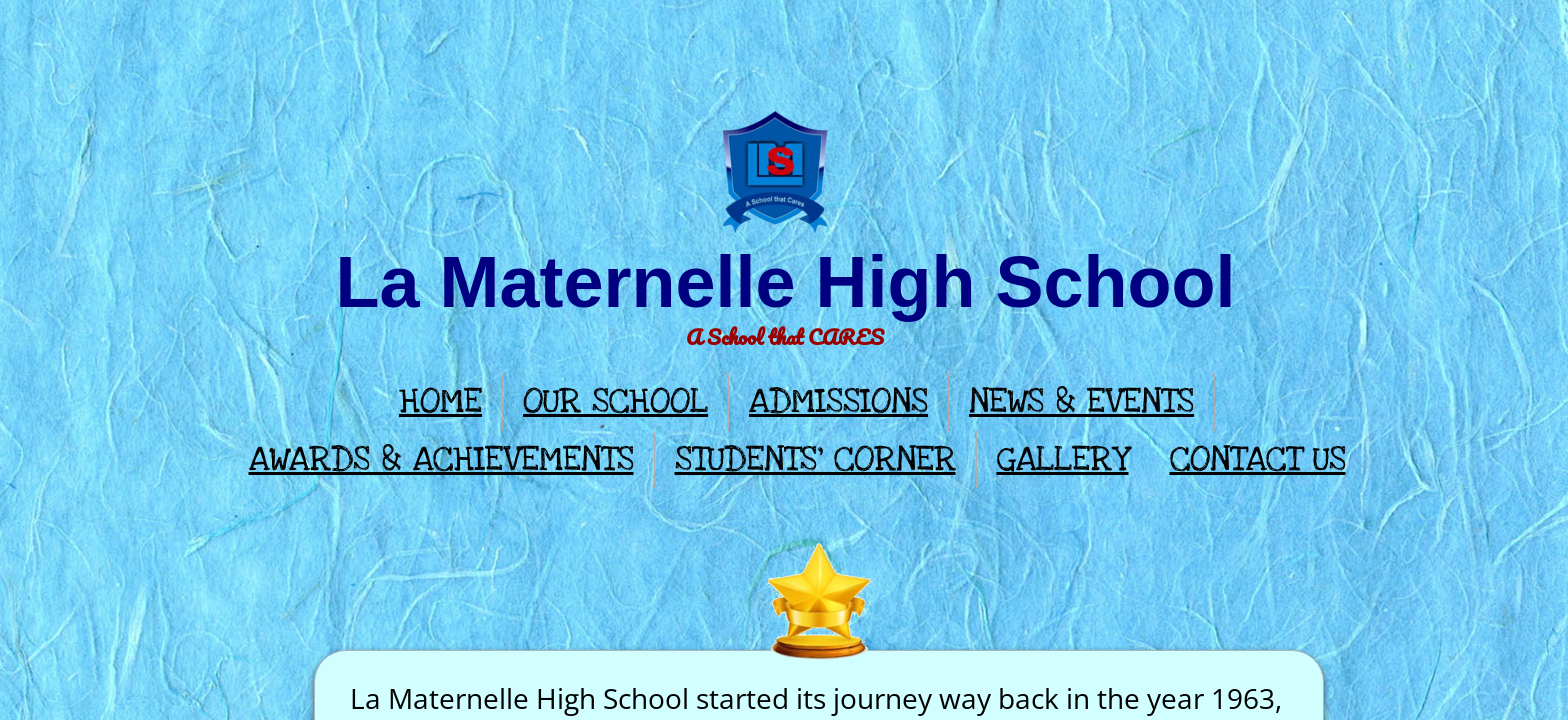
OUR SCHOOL (615, 401)
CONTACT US (1258, 459)
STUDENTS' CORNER (815, 459)
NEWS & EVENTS (1081, 401)
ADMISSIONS (838, 401)
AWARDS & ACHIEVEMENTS (441, 459)
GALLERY (1063, 459)
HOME (440, 401)
